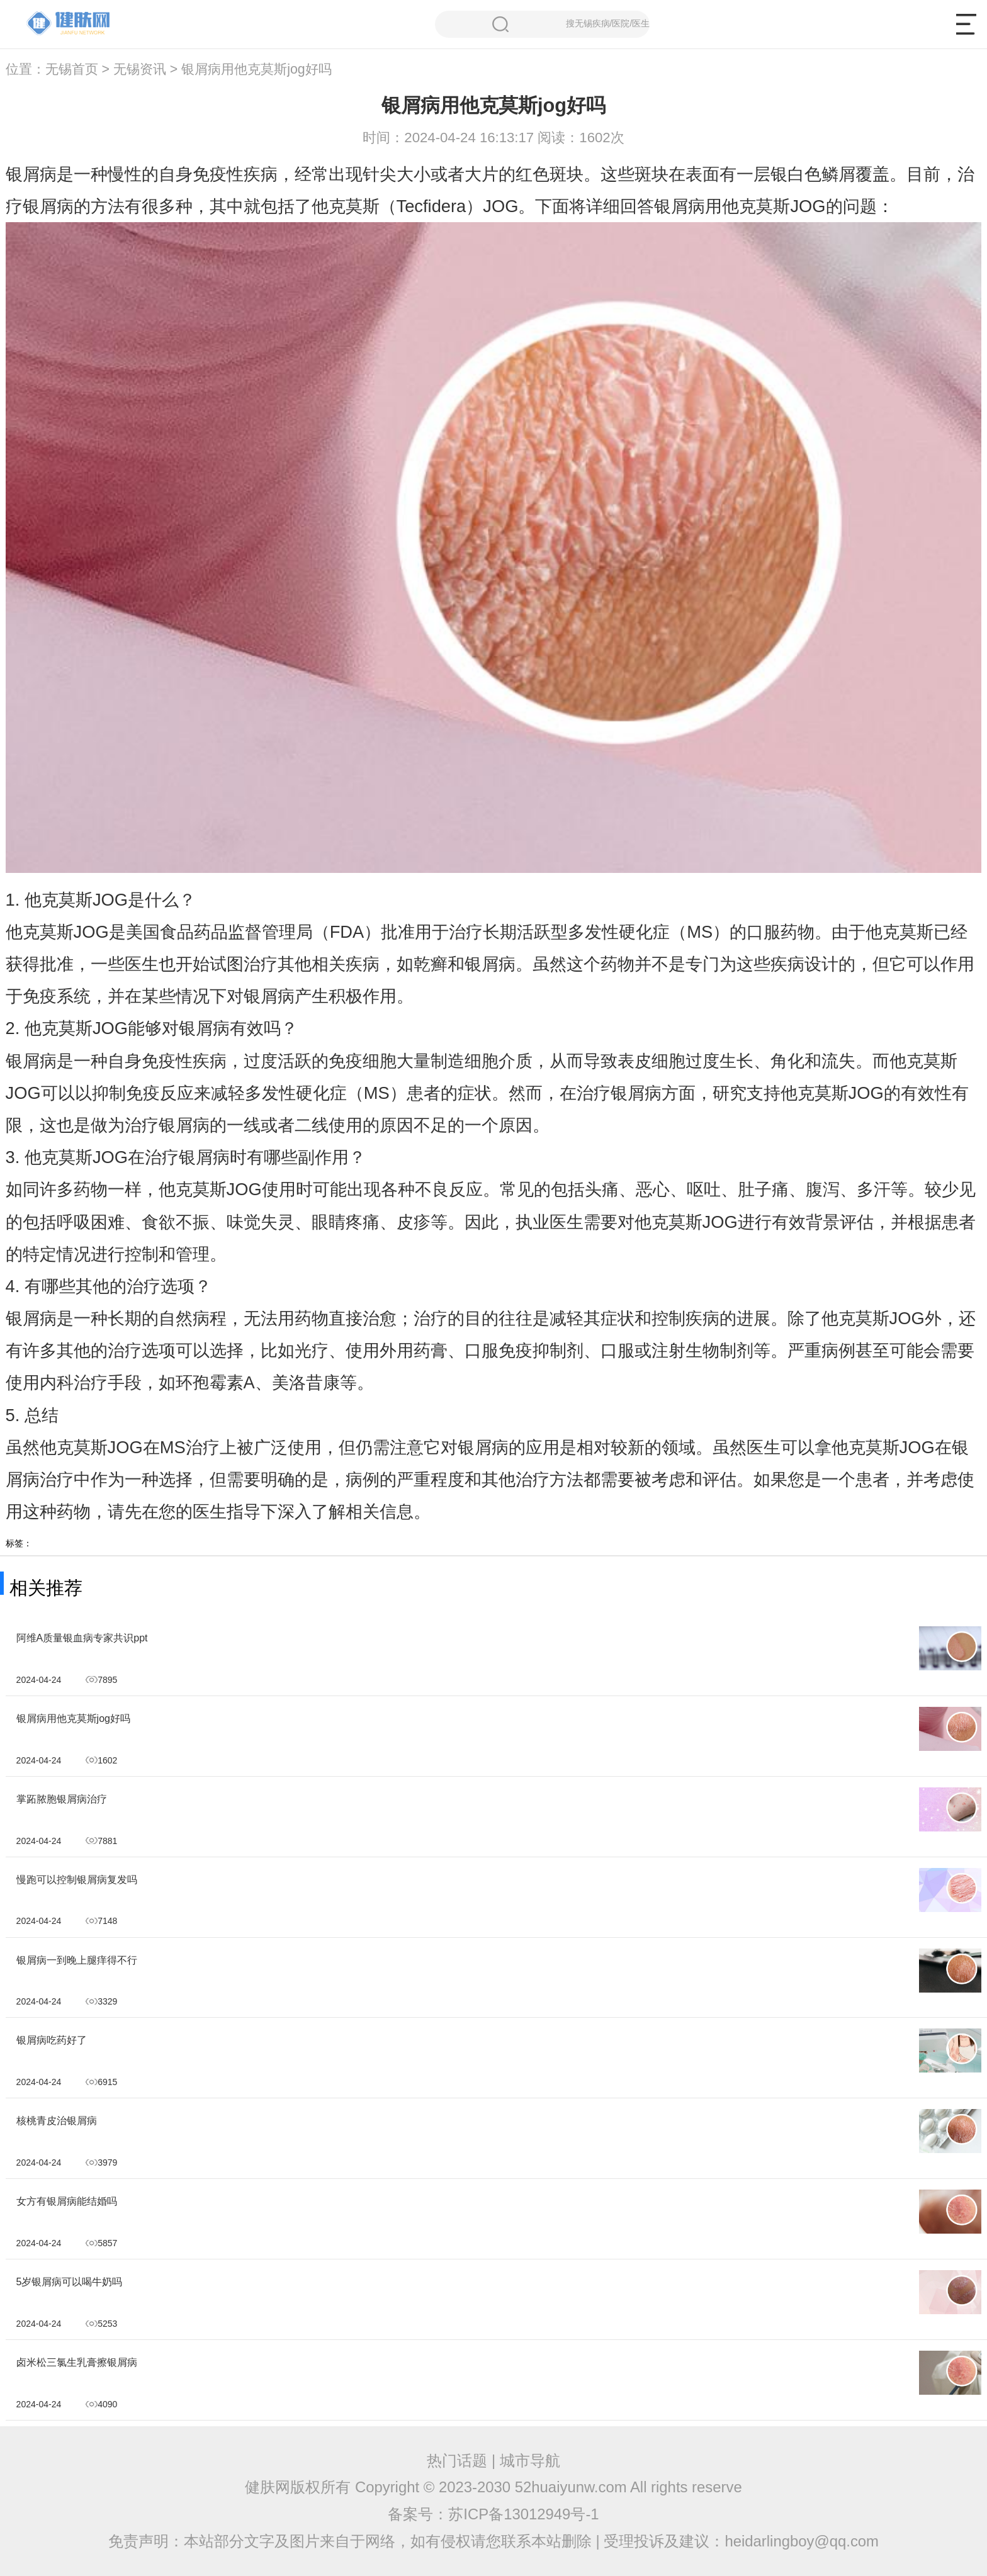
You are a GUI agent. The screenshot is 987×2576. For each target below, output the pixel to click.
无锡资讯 (139, 69)
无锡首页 (71, 69)
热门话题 (457, 2460)
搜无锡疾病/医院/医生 (571, 24)
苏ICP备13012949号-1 (523, 2514)
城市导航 (530, 2460)
